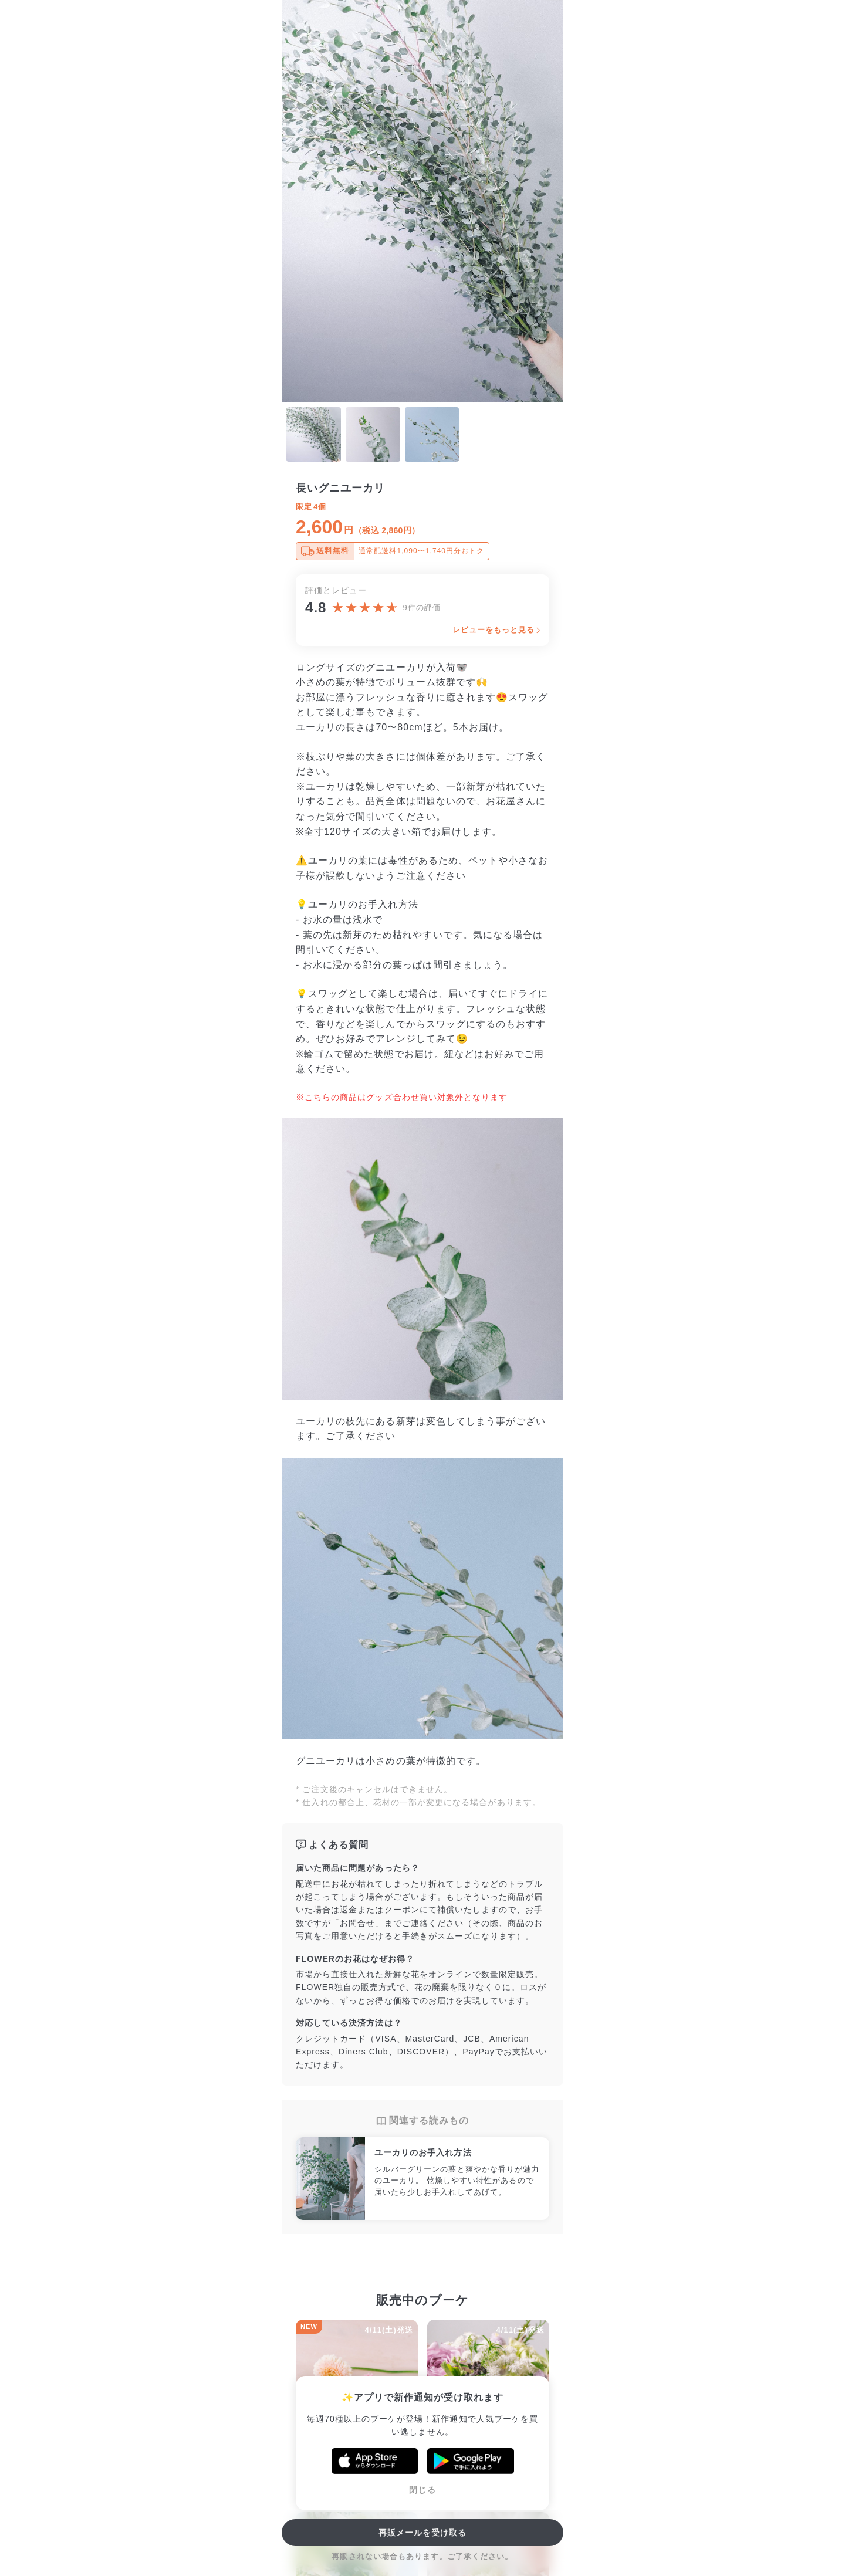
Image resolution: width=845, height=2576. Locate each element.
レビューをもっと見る (493, 629)
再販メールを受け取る (422, 2532)
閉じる (422, 2489)
